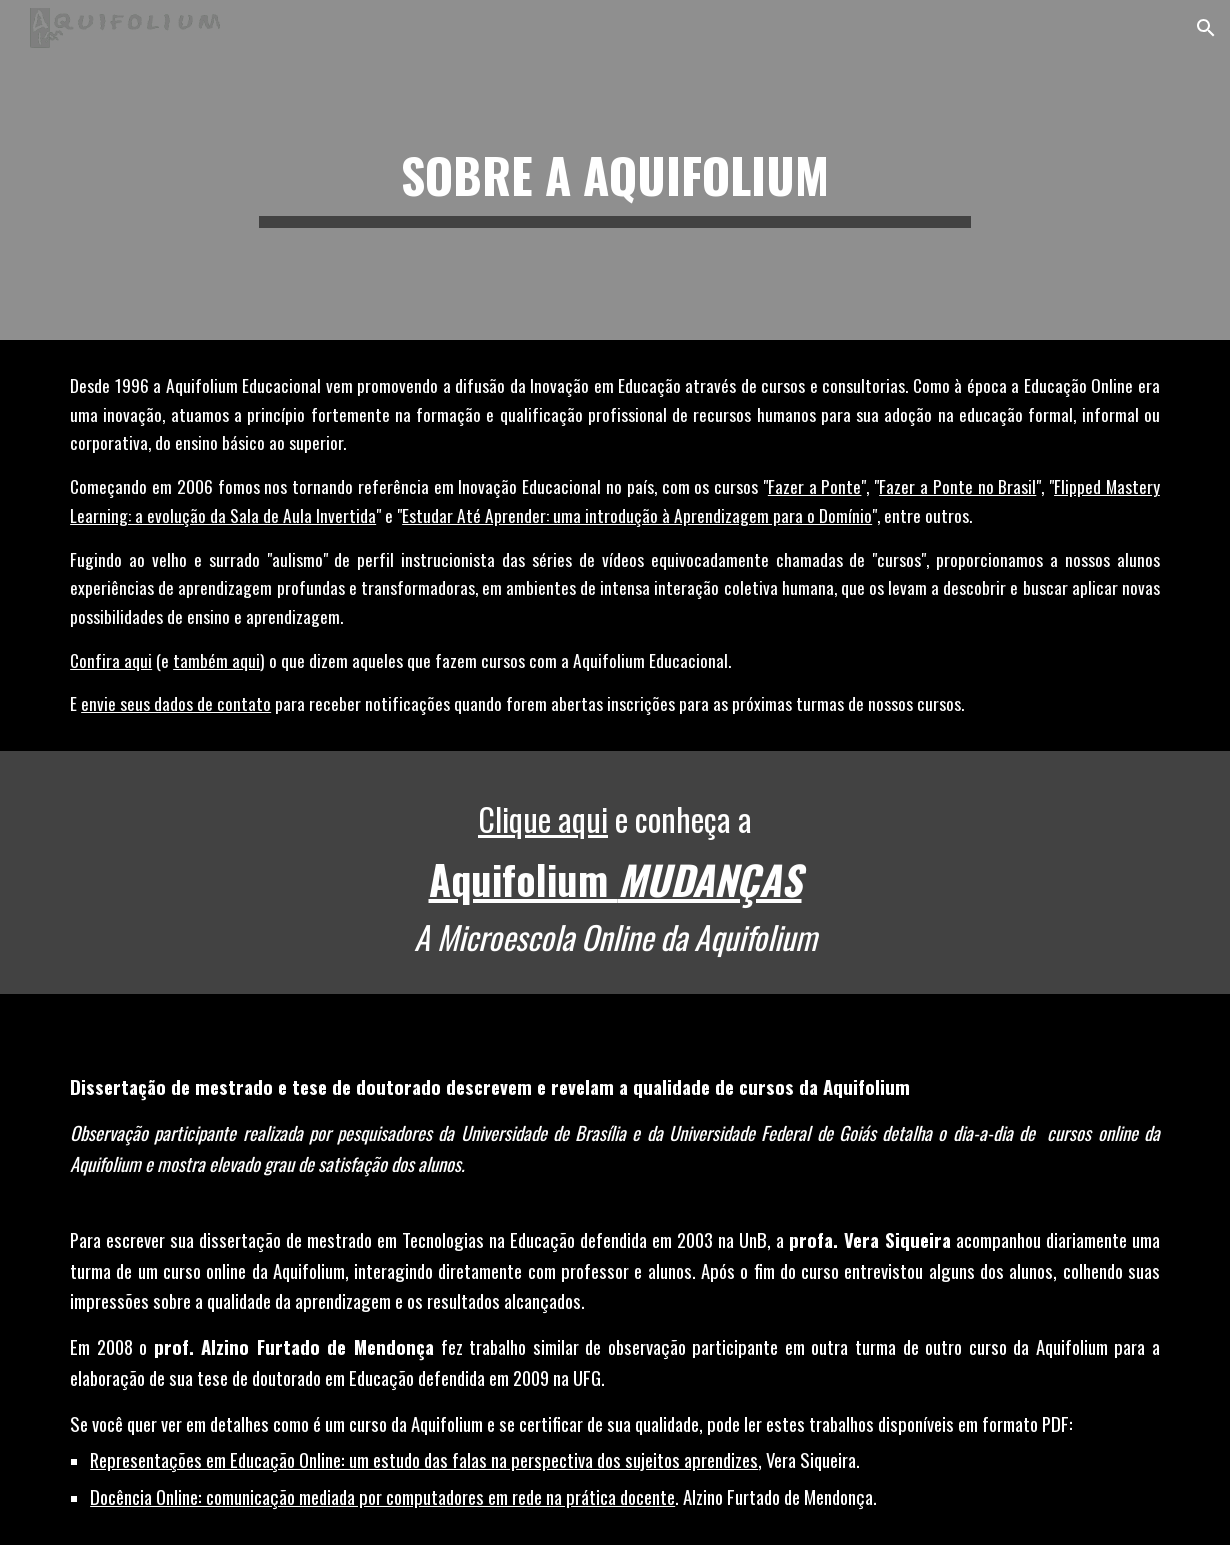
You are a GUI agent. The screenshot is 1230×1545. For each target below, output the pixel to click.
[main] (615, 170)
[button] (1206, 28)
